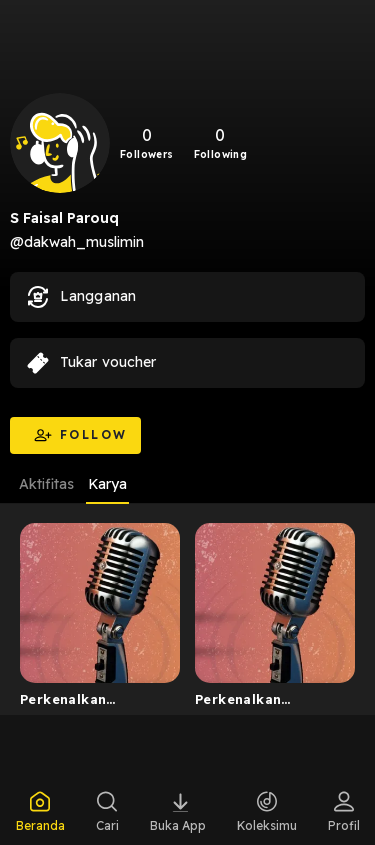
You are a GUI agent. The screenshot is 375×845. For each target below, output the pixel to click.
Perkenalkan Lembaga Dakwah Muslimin (82, 703)
